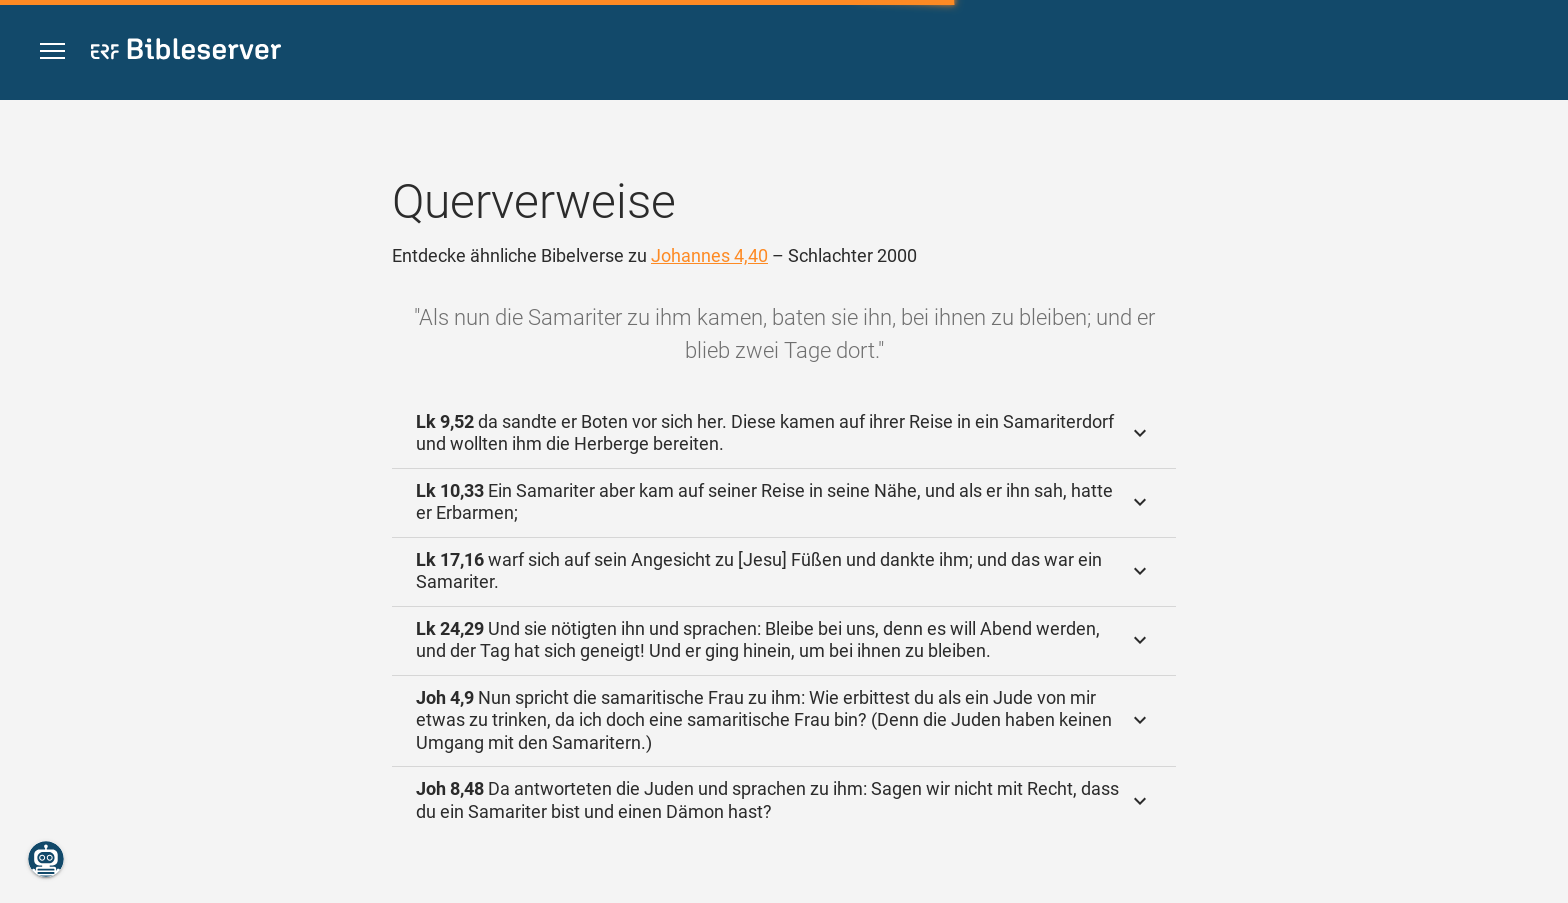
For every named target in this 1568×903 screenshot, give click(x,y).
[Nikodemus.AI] (46, 859)
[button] (52, 51)
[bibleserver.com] (186, 52)
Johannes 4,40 (709, 255)
